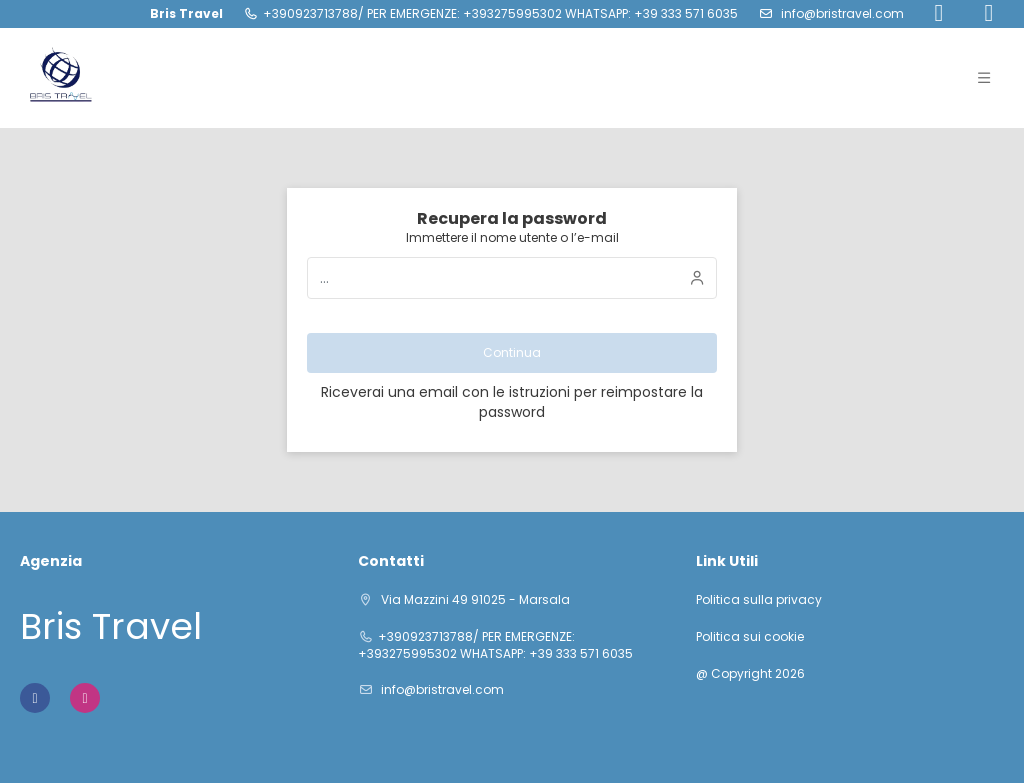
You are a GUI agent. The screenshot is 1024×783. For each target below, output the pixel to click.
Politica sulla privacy (759, 600)
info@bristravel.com (841, 13)
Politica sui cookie (750, 637)
